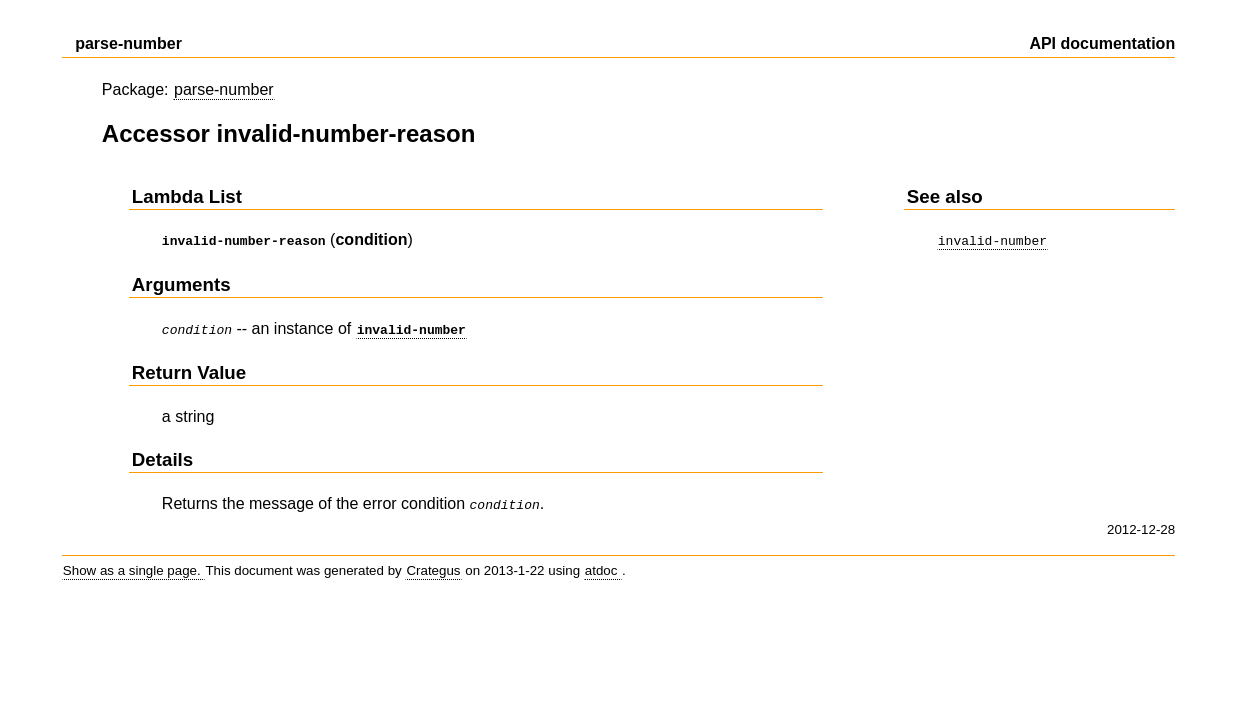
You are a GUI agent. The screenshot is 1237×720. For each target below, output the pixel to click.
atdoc (603, 564)
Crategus (433, 564)
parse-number (224, 89)
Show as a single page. (134, 564)
